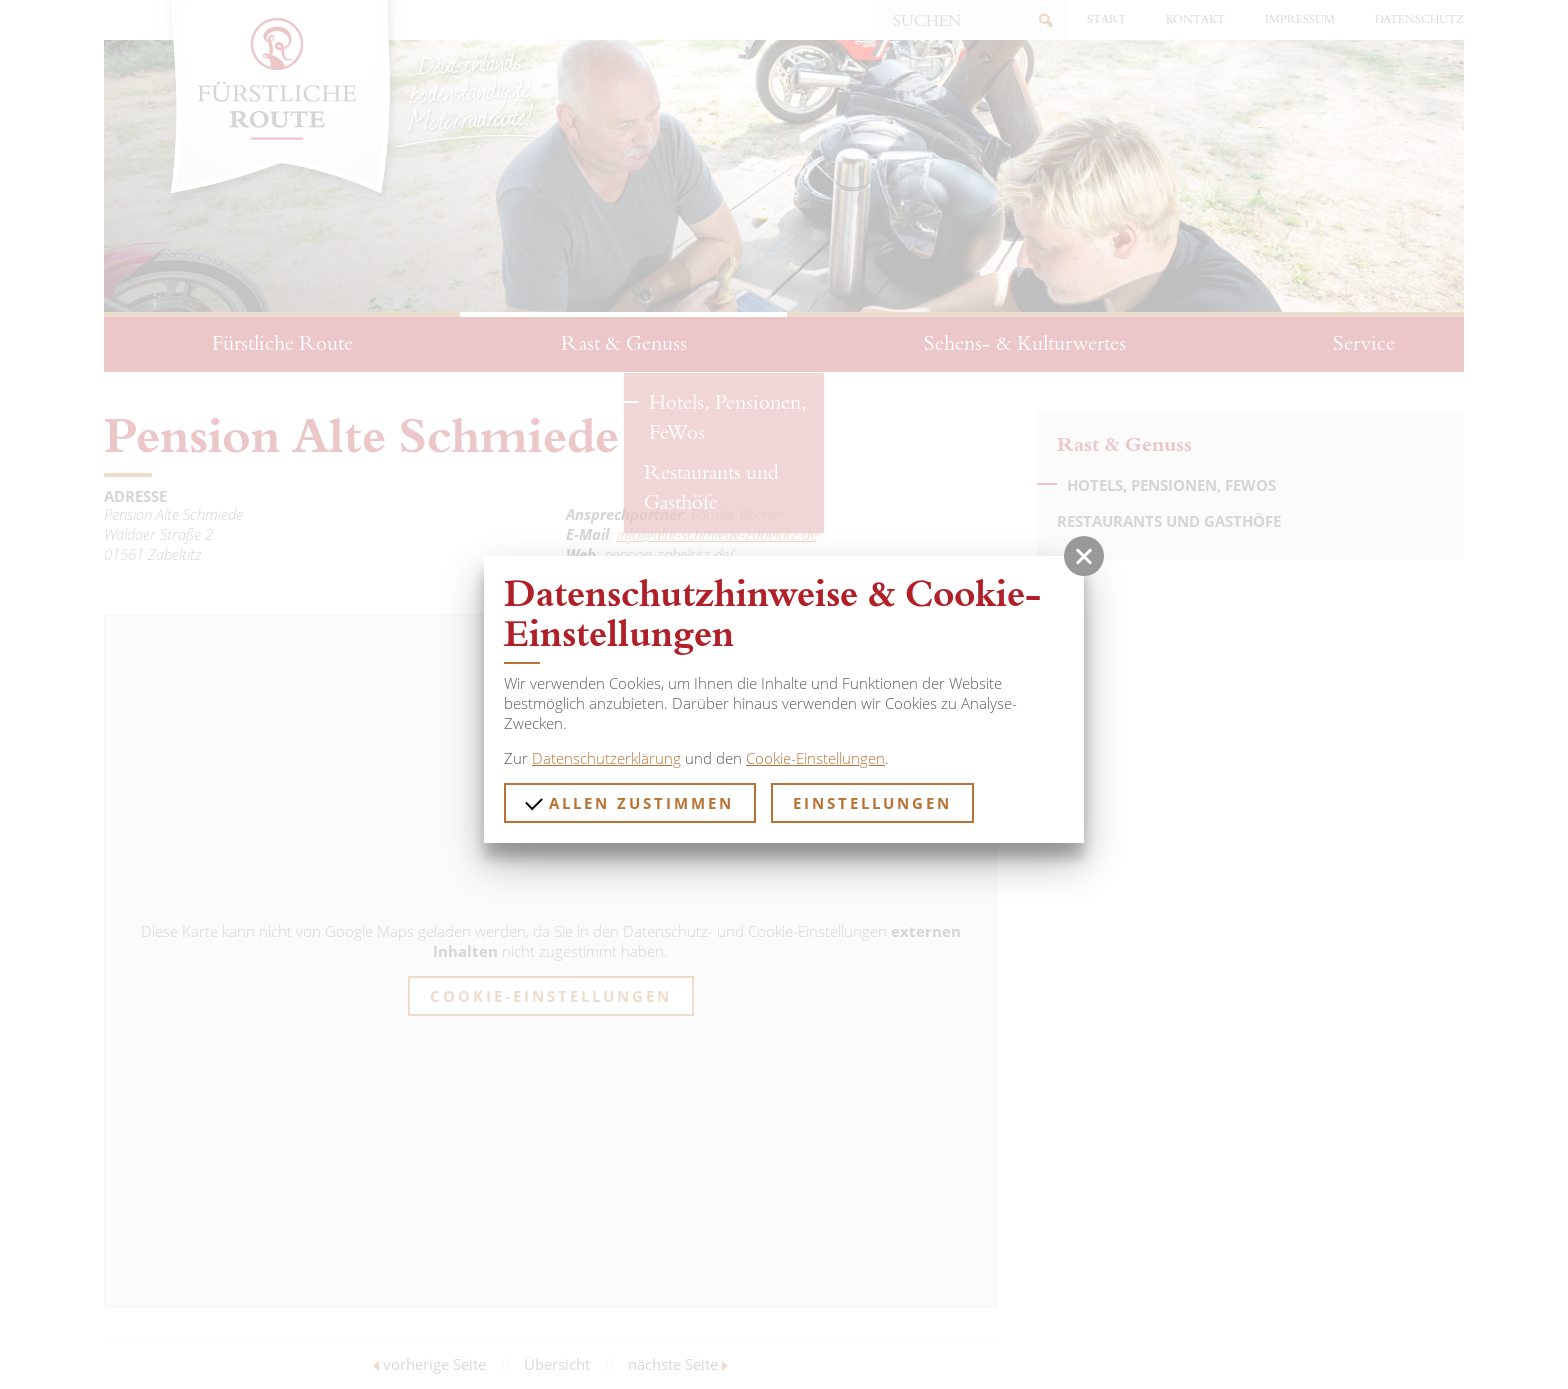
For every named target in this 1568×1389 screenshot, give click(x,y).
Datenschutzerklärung (606, 758)
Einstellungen (872, 803)
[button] (1084, 556)
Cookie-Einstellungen (815, 758)
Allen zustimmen (629, 803)
